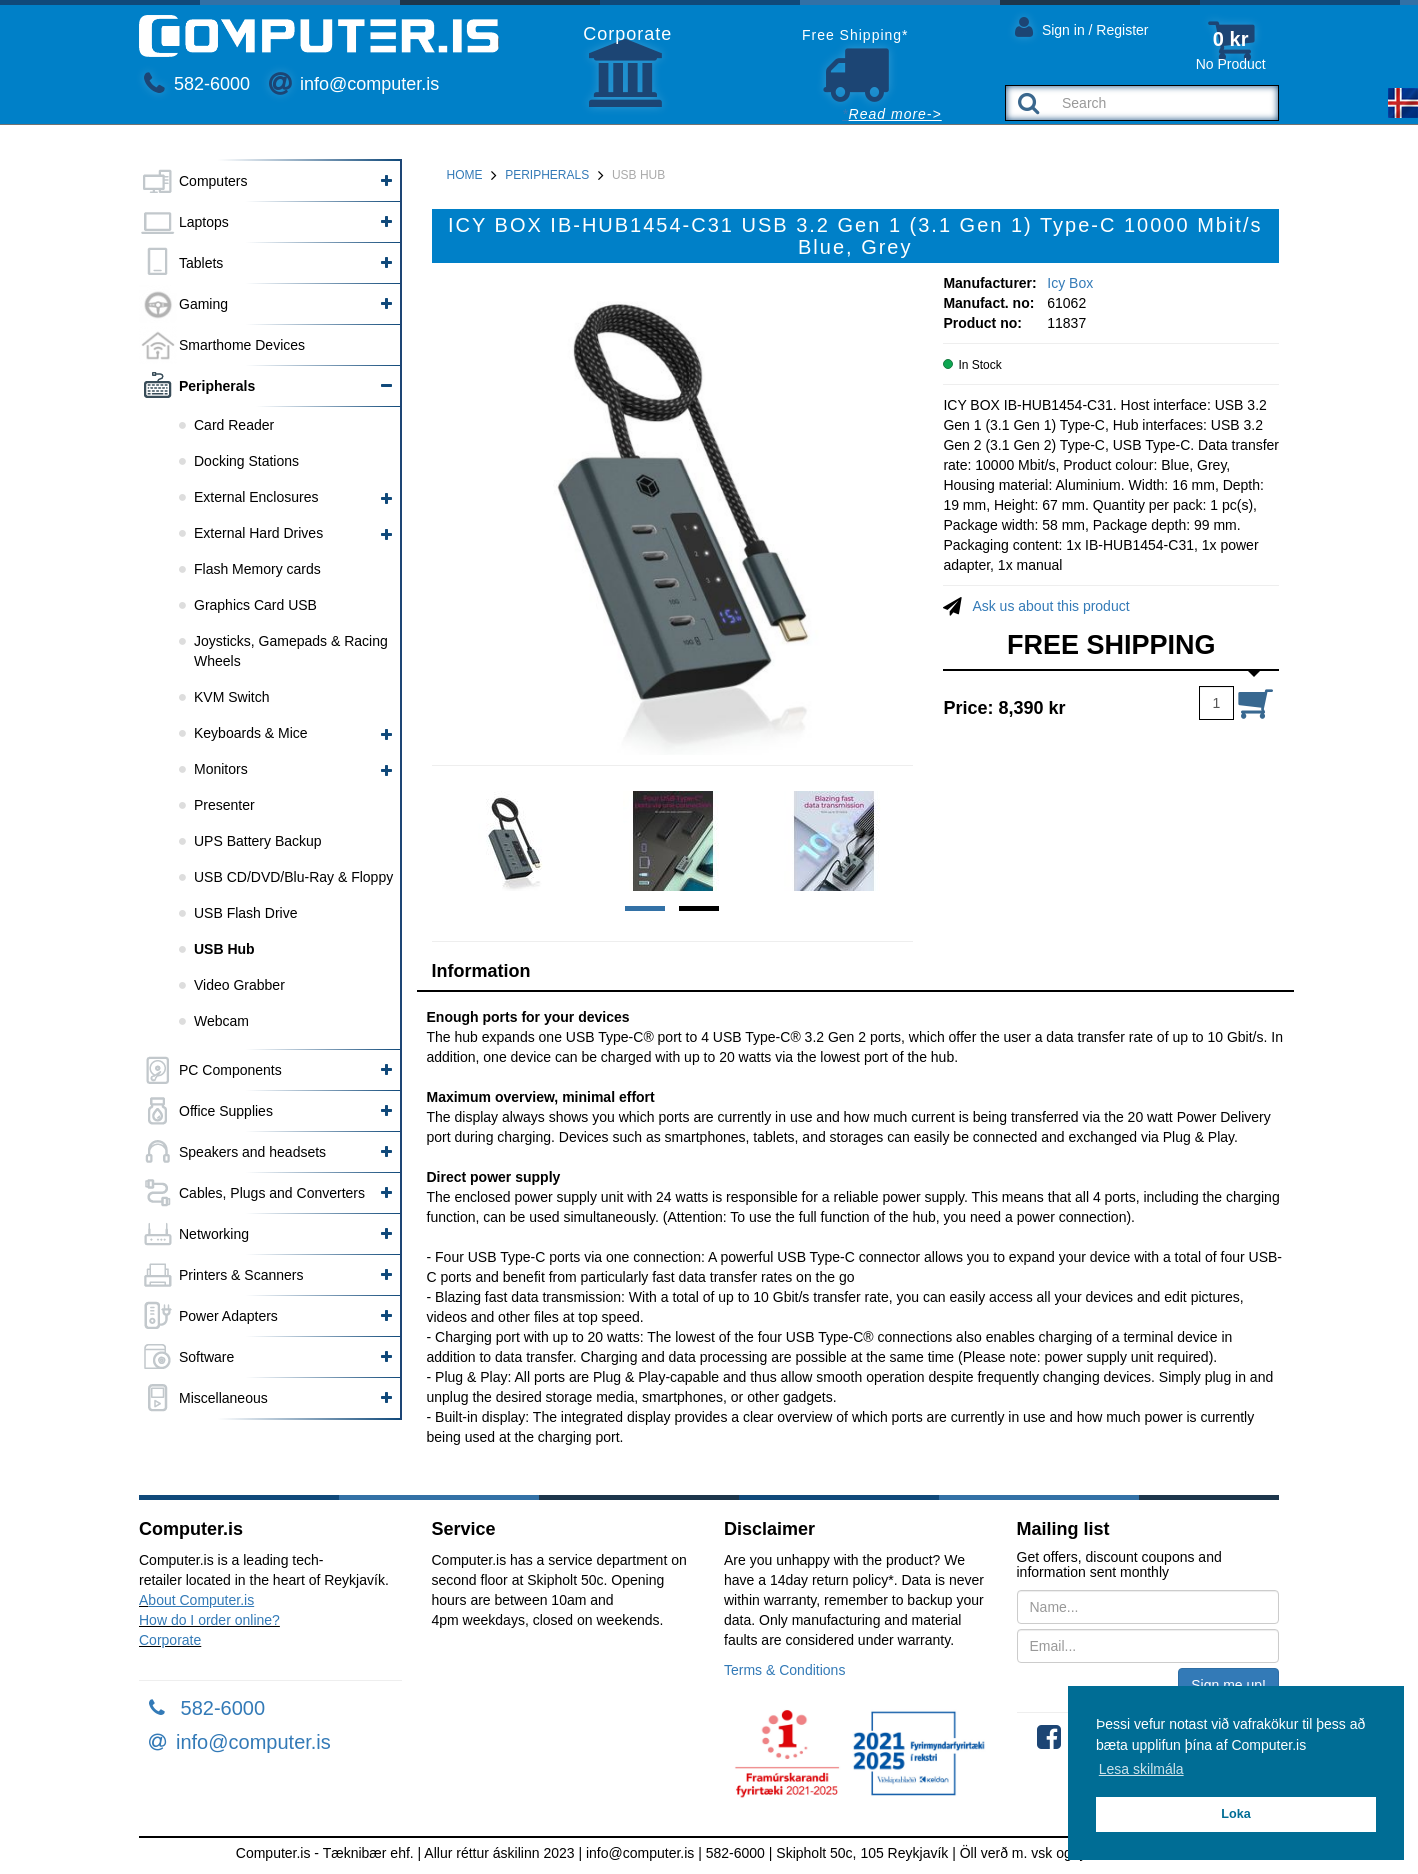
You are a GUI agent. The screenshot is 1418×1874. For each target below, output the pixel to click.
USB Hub (224, 949)
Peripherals (217, 386)
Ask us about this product (1050, 606)
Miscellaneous (223, 1398)
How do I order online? (209, 1620)
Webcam (221, 1021)
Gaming (203, 304)
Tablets (201, 263)
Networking (214, 1234)
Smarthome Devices (242, 345)
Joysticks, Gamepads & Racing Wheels (291, 651)
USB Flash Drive (245, 913)
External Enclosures (256, 497)
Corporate (170, 1640)
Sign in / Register (1082, 26)
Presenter (224, 805)
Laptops (204, 222)
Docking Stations (246, 461)
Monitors (221, 769)
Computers (213, 181)
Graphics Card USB (255, 605)
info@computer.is (354, 84)
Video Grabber (239, 985)
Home (465, 175)
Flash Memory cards (257, 569)
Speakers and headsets (252, 1152)
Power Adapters (228, 1316)
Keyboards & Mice (251, 733)
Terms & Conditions (784, 1670)
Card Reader (234, 425)
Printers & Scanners (241, 1275)
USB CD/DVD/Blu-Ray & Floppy (293, 877)
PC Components (230, 1070)
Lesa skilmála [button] (1141, 1769)
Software (206, 1357)
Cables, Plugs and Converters (272, 1193)
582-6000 (197, 84)
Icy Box (1070, 283)
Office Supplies (226, 1111)
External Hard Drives (258, 533)
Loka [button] (1235, 1814)
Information (481, 971)
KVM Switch (231, 697)
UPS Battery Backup (258, 841)
